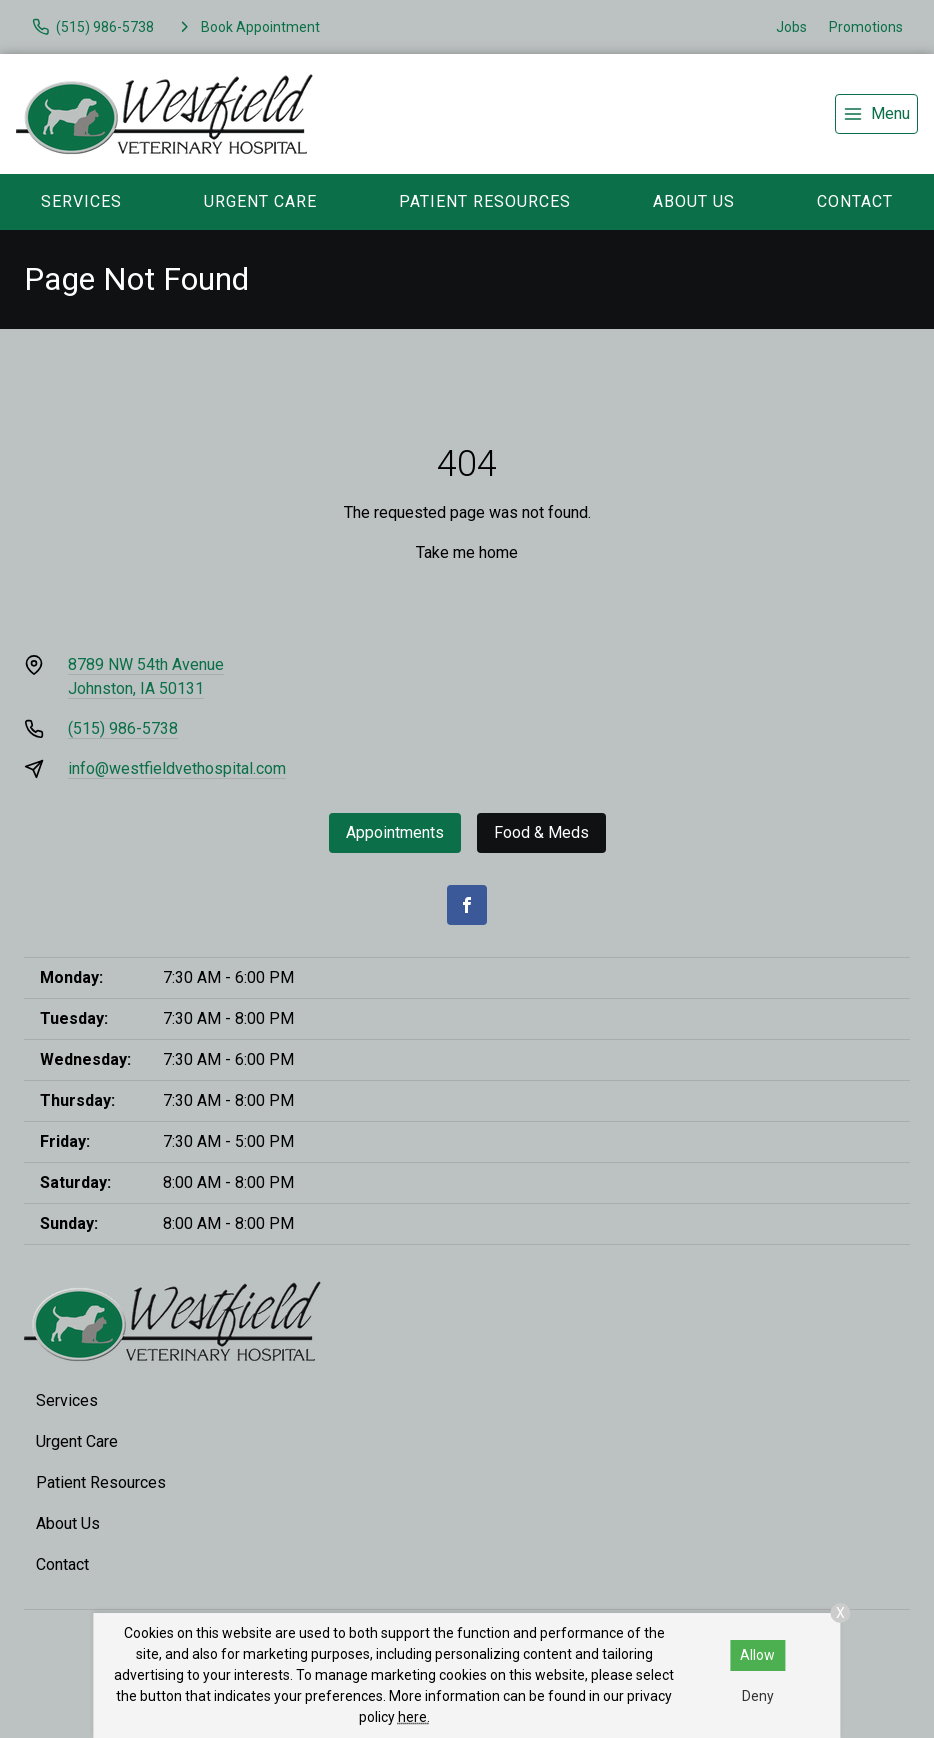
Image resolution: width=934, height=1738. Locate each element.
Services (81, 201)
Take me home (467, 552)
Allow (757, 1655)
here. (414, 1717)
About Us (694, 201)
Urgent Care (260, 201)
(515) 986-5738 (123, 728)
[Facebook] (467, 905)
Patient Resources (485, 201)
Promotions (866, 27)
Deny (758, 1696)
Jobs (791, 27)
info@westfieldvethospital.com (177, 768)
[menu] (876, 114)
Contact (62, 1564)
